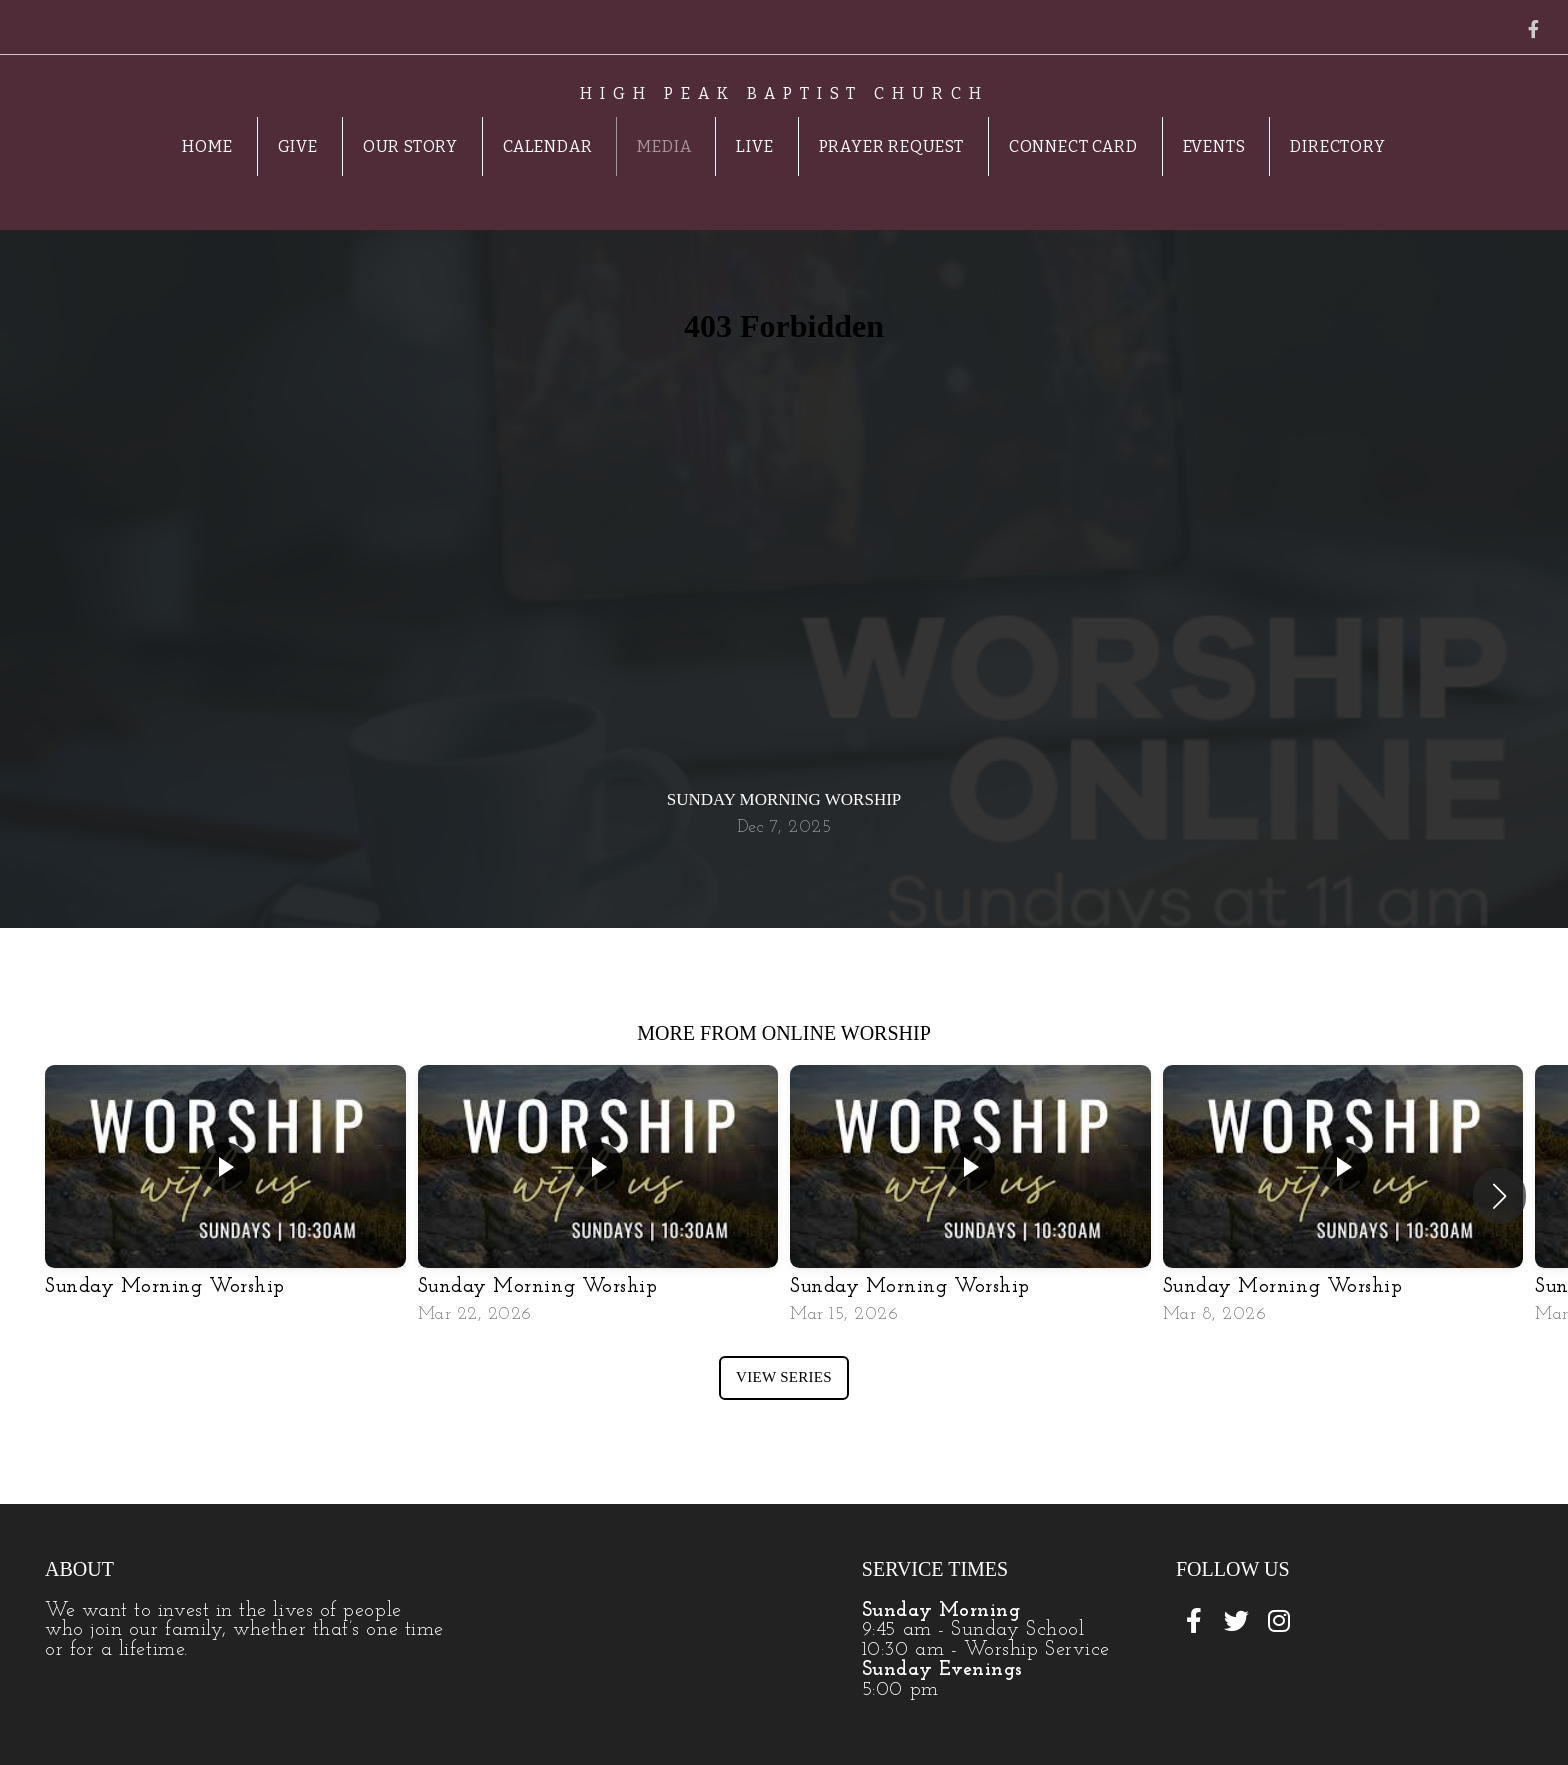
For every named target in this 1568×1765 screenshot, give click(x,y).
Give (298, 146)
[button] (1499, 1196)
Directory (1337, 146)
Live (754, 146)
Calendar (547, 146)
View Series (784, 1377)
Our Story (410, 146)
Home (207, 146)
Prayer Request (891, 146)
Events (1214, 146)
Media (664, 146)
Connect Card (1073, 146)
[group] (225, 1193)
